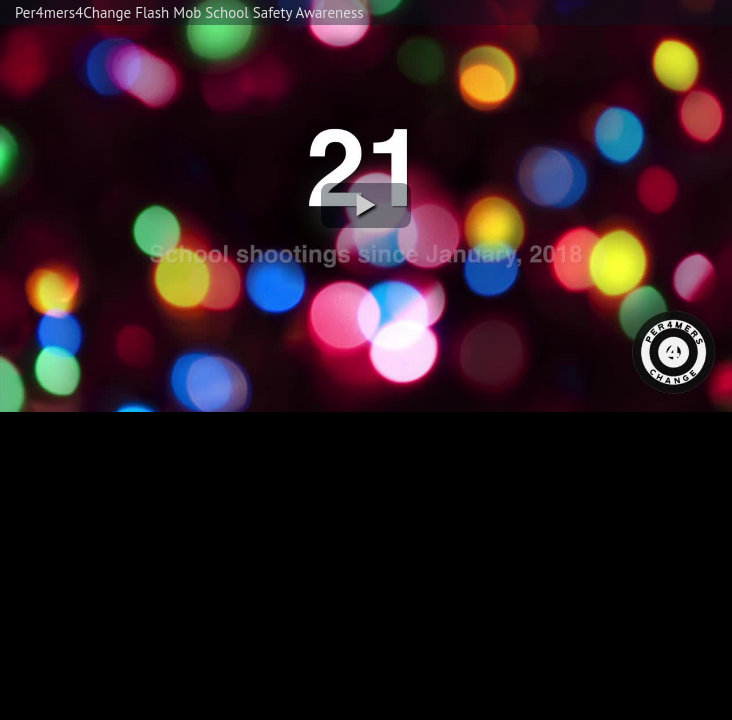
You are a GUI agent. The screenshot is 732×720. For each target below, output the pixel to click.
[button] (366, 205)
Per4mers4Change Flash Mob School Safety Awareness (189, 12)
